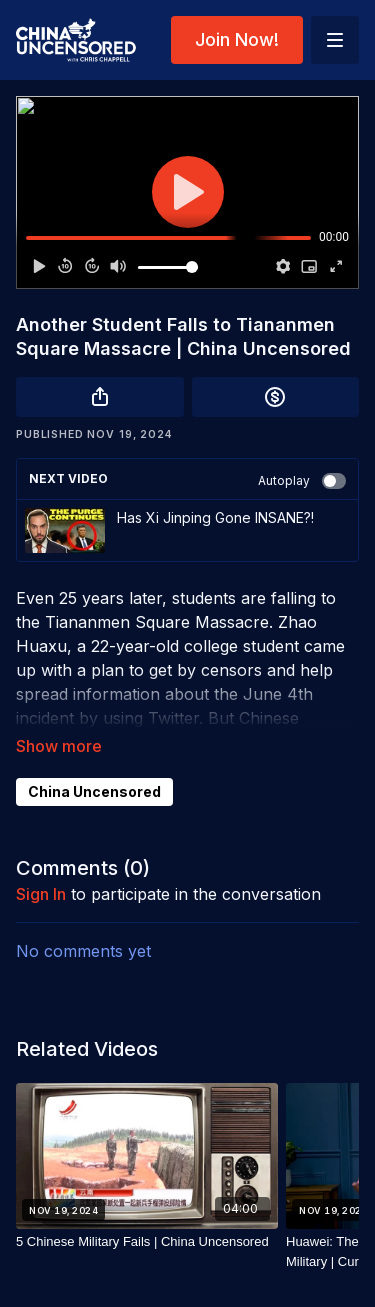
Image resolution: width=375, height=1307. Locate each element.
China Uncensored (94, 791)
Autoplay (302, 481)
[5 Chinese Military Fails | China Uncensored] (147, 1242)
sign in (41, 894)
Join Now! (237, 39)
